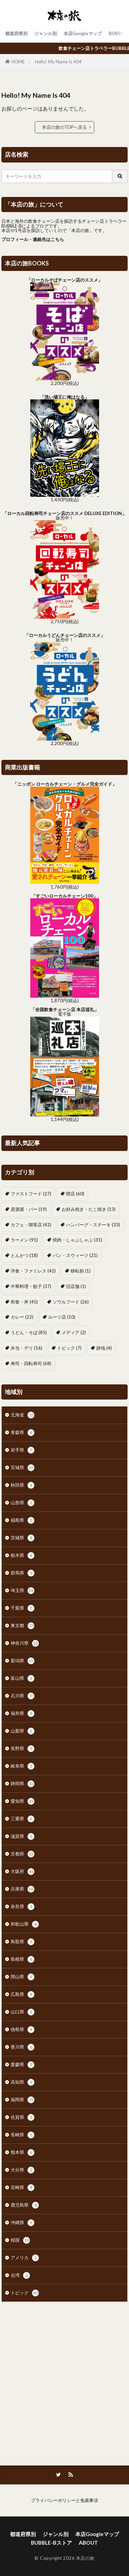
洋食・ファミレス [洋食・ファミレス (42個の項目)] (33, 1271)
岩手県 (22, 1450)
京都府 (22, 1854)
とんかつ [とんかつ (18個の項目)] (24, 1255)
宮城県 (22, 1467)
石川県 (22, 1696)
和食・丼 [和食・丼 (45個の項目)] (24, 1302)
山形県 (22, 1502)
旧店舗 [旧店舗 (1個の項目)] (76, 1286)
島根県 (22, 1959)
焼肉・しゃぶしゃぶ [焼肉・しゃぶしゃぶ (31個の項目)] (77, 1240)
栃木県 (22, 1555)
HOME (18, 61)
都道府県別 (16, 33)
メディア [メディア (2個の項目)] (74, 1332)
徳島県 (22, 2029)
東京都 (22, 1625)
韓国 (20, 2240)
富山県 (22, 1678)
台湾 (20, 2275)
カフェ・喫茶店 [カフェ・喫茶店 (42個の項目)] (31, 1224)
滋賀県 (22, 1836)
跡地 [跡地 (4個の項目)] (104, 1348)
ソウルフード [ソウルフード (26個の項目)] (71, 1302)
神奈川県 (25, 1643)
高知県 (22, 2082)
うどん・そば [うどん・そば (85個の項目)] (29, 1332)
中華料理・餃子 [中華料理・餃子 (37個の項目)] (31, 1286)
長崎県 (22, 2135)
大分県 (22, 2170)
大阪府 (22, 1871)
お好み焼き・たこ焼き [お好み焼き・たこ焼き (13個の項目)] (89, 1209)
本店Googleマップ (83, 33)
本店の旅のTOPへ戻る (64, 127)
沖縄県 (22, 2222)
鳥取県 (22, 1941)
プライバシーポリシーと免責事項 (64, 2500)
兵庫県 (22, 1889)
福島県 (22, 1520)
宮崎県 (22, 2187)
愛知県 (22, 1801)
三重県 (22, 1818)
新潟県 (22, 1660)
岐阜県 (22, 1766)
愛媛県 (22, 2064)
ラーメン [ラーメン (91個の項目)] (24, 1240)
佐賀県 (22, 2117)
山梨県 (22, 1731)
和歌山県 (25, 1924)
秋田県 (22, 1485)
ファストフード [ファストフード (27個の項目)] (31, 1193)
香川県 (22, 2047)
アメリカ (25, 2257)
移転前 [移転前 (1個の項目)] (80, 1271)
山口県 (22, 2012)
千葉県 (22, 1608)
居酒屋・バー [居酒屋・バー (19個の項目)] (29, 1209)
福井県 (22, 1713)
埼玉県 (22, 1590)
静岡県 (22, 1783)
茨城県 (22, 1538)
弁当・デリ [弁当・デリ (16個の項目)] (26, 1348)
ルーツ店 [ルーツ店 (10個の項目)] (61, 1317)
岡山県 (22, 1976)
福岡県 (22, 2099)
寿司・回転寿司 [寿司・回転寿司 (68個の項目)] (31, 1363)
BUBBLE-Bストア (51, 2543)
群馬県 (22, 1573)
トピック (25, 2293)
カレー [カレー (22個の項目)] (22, 1317)
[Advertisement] (64, 2380)
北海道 (22, 1415)
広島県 (22, 1994)
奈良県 (22, 1906)
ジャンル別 (45, 33)
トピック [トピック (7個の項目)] (69, 1348)
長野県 (22, 1748)
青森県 (22, 1432)
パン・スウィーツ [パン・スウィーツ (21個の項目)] (75, 1255)
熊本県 (22, 2152)
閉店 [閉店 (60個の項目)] (75, 1193)
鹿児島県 (25, 2205)
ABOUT (88, 2543)
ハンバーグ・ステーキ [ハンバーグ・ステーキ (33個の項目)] (93, 1224)
